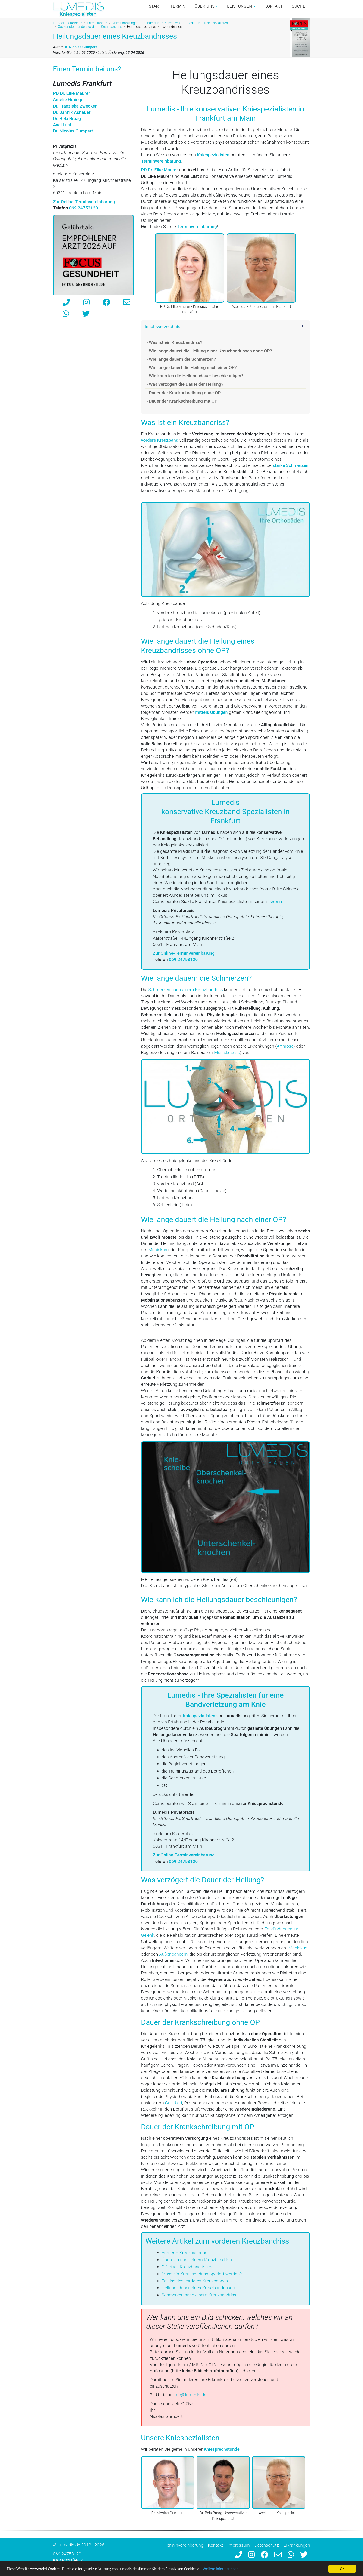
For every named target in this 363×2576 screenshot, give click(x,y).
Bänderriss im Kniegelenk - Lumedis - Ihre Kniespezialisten (186, 23)
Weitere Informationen (224, 2569)
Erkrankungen (97, 23)
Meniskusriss (227, 1052)
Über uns (207, 7)
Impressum (239, 2545)
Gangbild (173, 2102)
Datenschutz (266, 2545)
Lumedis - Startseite (67, 23)
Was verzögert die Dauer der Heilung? (186, 384)
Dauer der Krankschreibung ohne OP (185, 392)
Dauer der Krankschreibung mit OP (183, 401)
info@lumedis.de (190, 2394)
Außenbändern (173, 1954)
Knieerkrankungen (125, 23)
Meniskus (157, 1249)
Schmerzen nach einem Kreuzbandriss (185, 989)
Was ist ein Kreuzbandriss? (175, 342)
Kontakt (274, 6)
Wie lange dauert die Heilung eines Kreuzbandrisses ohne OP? (210, 351)
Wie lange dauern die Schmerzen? (182, 359)
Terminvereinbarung (184, 2545)
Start (155, 6)
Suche (298, 6)
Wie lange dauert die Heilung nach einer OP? (193, 367)
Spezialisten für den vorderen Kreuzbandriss (90, 27)
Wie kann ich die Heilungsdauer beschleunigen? (196, 376)
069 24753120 (67, 2554)
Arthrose (285, 1046)
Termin (177, 6)
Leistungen (241, 7)
